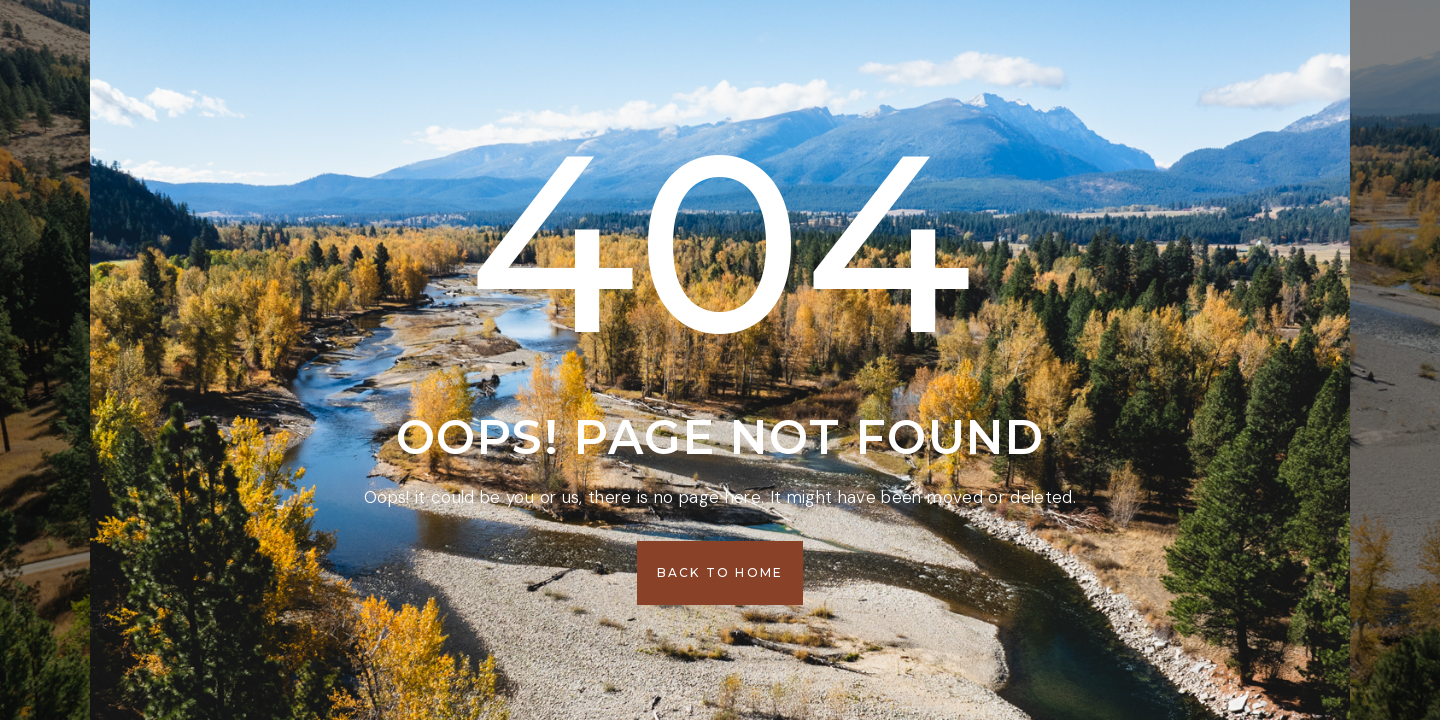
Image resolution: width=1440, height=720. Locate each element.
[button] (720, 573)
